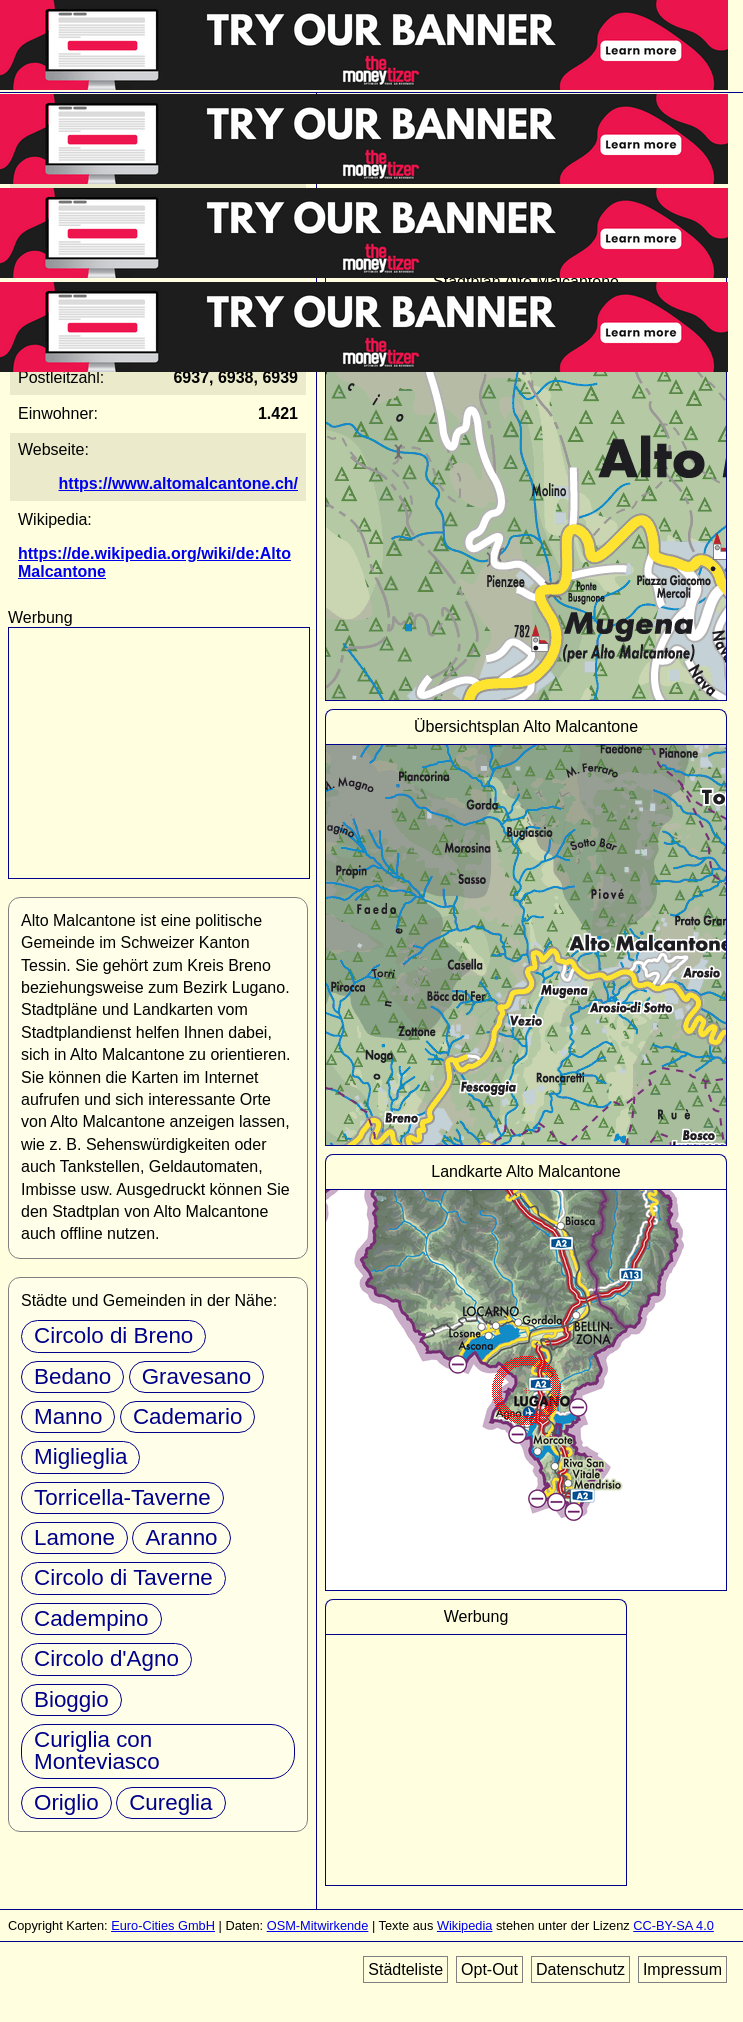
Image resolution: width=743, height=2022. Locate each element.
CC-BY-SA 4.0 (673, 1925)
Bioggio (71, 1699)
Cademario (188, 1416)
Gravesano (197, 1376)
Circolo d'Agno (106, 1658)
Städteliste (405, 1969)
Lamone (74, 1537)
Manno (68, 1416)
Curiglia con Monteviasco (97, 1750)
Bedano (72, 1376)
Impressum (682, 1969)
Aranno (181, 1537)
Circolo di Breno (113, 1335)
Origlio (66, 1802)
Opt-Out (489, 1969)
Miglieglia (80, 1456)
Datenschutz (580, 1969)
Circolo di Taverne (123, 1577)
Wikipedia (464, 1925)
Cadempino (91, 1618)
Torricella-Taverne (122, 1497)
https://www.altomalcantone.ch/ (178, 483)
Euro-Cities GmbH (163, 1925)
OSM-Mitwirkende (318, 1925)
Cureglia (170, 1802)
